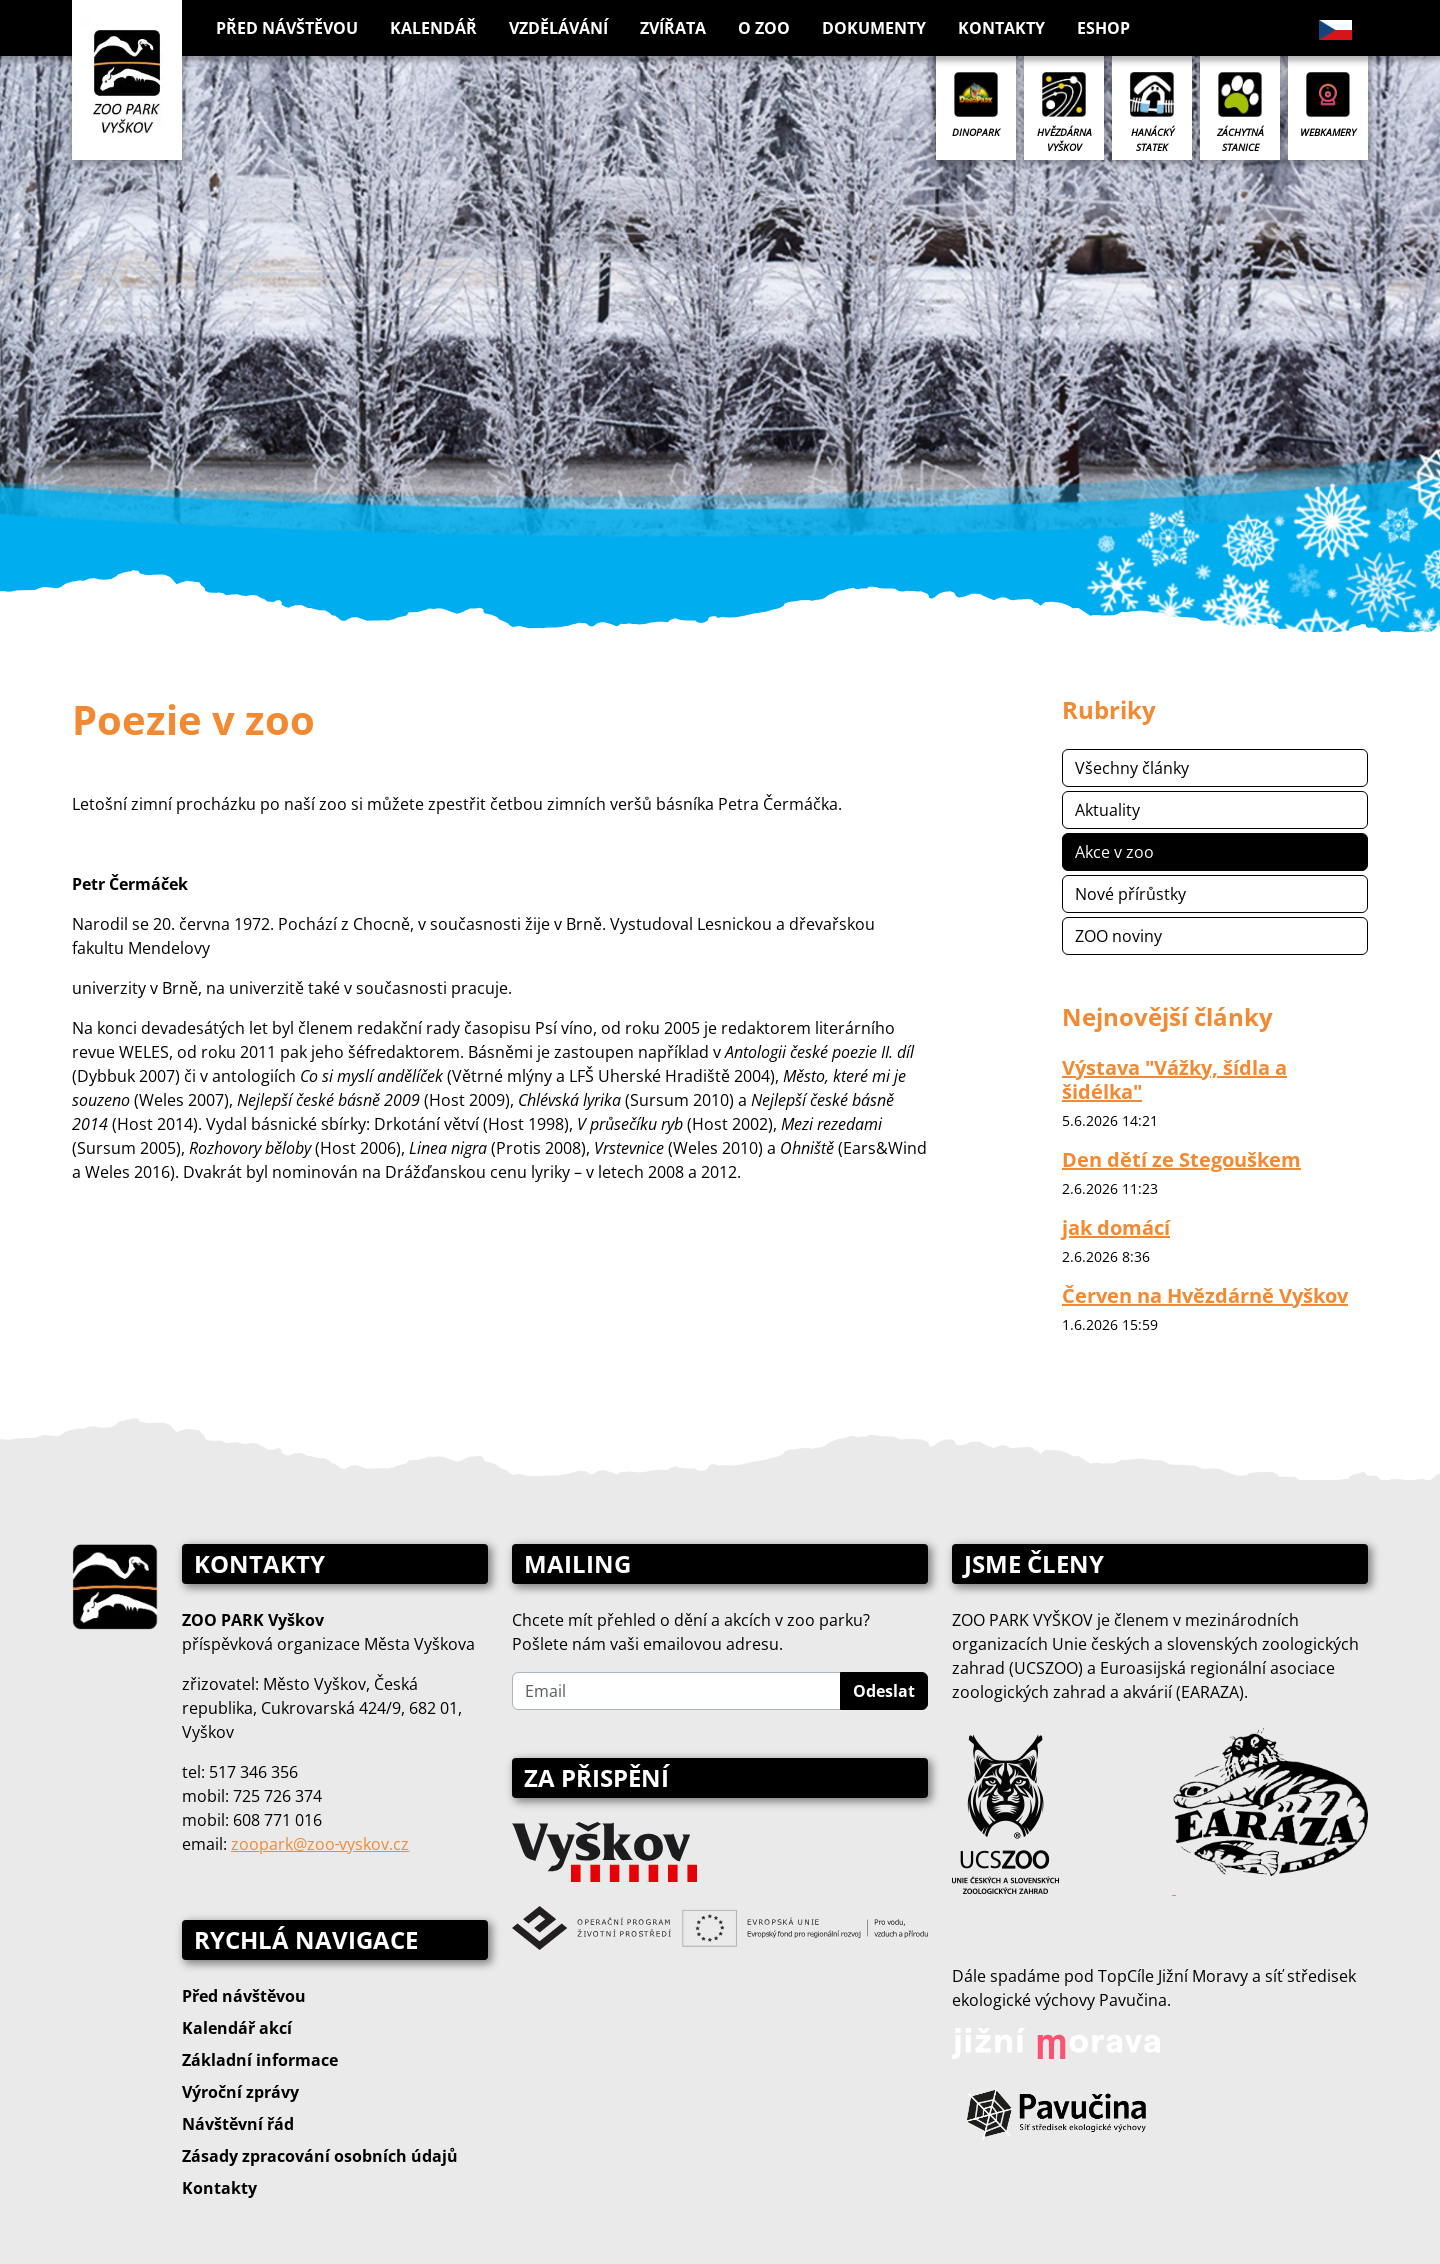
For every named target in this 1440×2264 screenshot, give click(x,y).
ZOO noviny (1118, 936)
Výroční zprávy (240, 2092)
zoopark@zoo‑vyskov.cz (320, 1844)
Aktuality (1107, 810)
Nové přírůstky (1130, 894)
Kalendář (433, 28)
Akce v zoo (1114, 852)
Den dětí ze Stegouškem (1181, 1159)
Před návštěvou (244, 1996)
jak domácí (1116, 1227)
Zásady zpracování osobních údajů (320, 2156)
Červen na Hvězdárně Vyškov (1205, 1295)
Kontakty (1001, 28)
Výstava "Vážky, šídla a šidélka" (1174, 1079)
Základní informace (260, 2060)
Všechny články (1132, 768)
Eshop (1103, 28)
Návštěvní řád (238, 2124)
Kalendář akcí (237, 2028)
